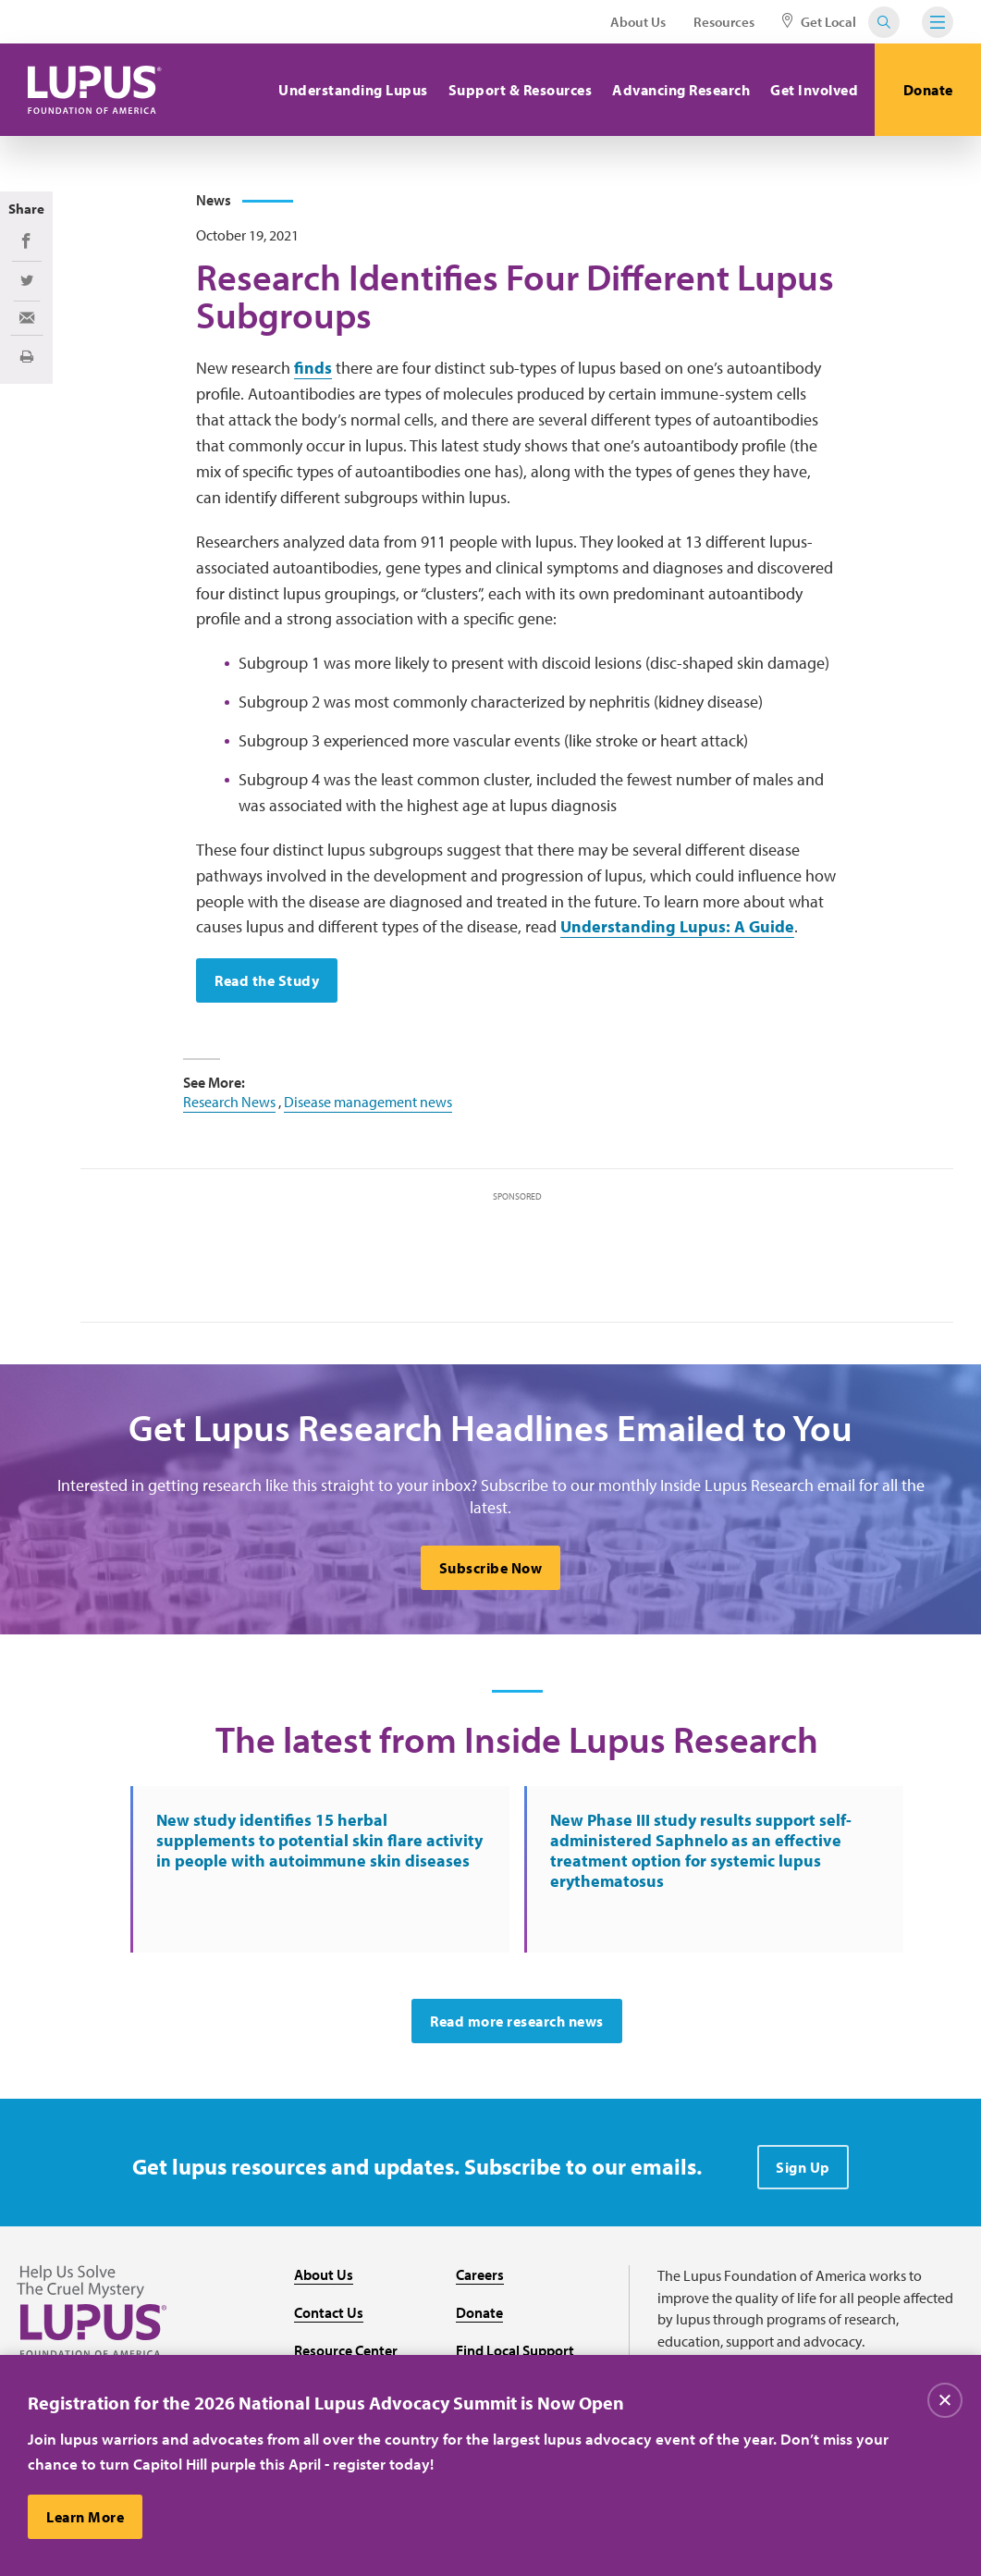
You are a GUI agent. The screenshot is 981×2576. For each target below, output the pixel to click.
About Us (638, 22)
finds (313, 367)
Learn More (85, 2517)
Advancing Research (681, 89)
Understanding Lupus (353, 89)
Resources (723, 22)
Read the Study (267, 980)
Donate (928, 89)
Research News (229, 1101)
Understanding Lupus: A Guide (677, 926)
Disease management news (368, 1101)
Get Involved (814, 89)
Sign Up (803, 2167)
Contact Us (328, 2312)
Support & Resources (520, 89)
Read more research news (517, 2021)
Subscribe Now (491, 1568)
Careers (480, 2274)
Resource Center (346, 2350)
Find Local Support (515, 2350)
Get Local (819, 22)
